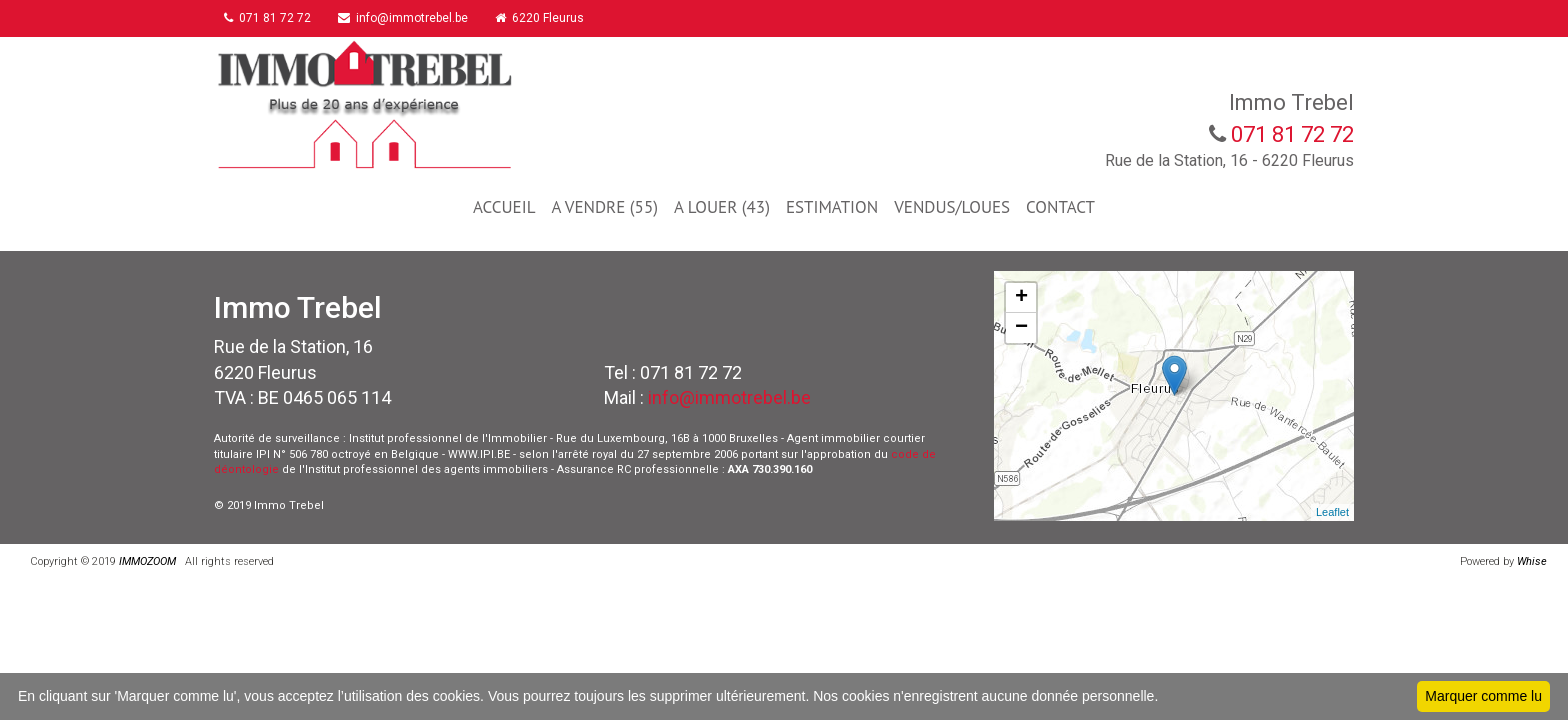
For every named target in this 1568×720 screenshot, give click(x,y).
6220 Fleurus (554, 18)
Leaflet (1332, 512)
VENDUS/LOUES (952, 207)
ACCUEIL (504, 207)
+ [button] (1021, 298)
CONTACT (1060, 207)
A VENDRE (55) (604, 207)
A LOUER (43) (722, 207)
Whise (1535, 561)
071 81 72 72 (272, 18)
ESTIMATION (832, 207)
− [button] (1021, 328)
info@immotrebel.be (413, 18)
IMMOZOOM (147, 561)
